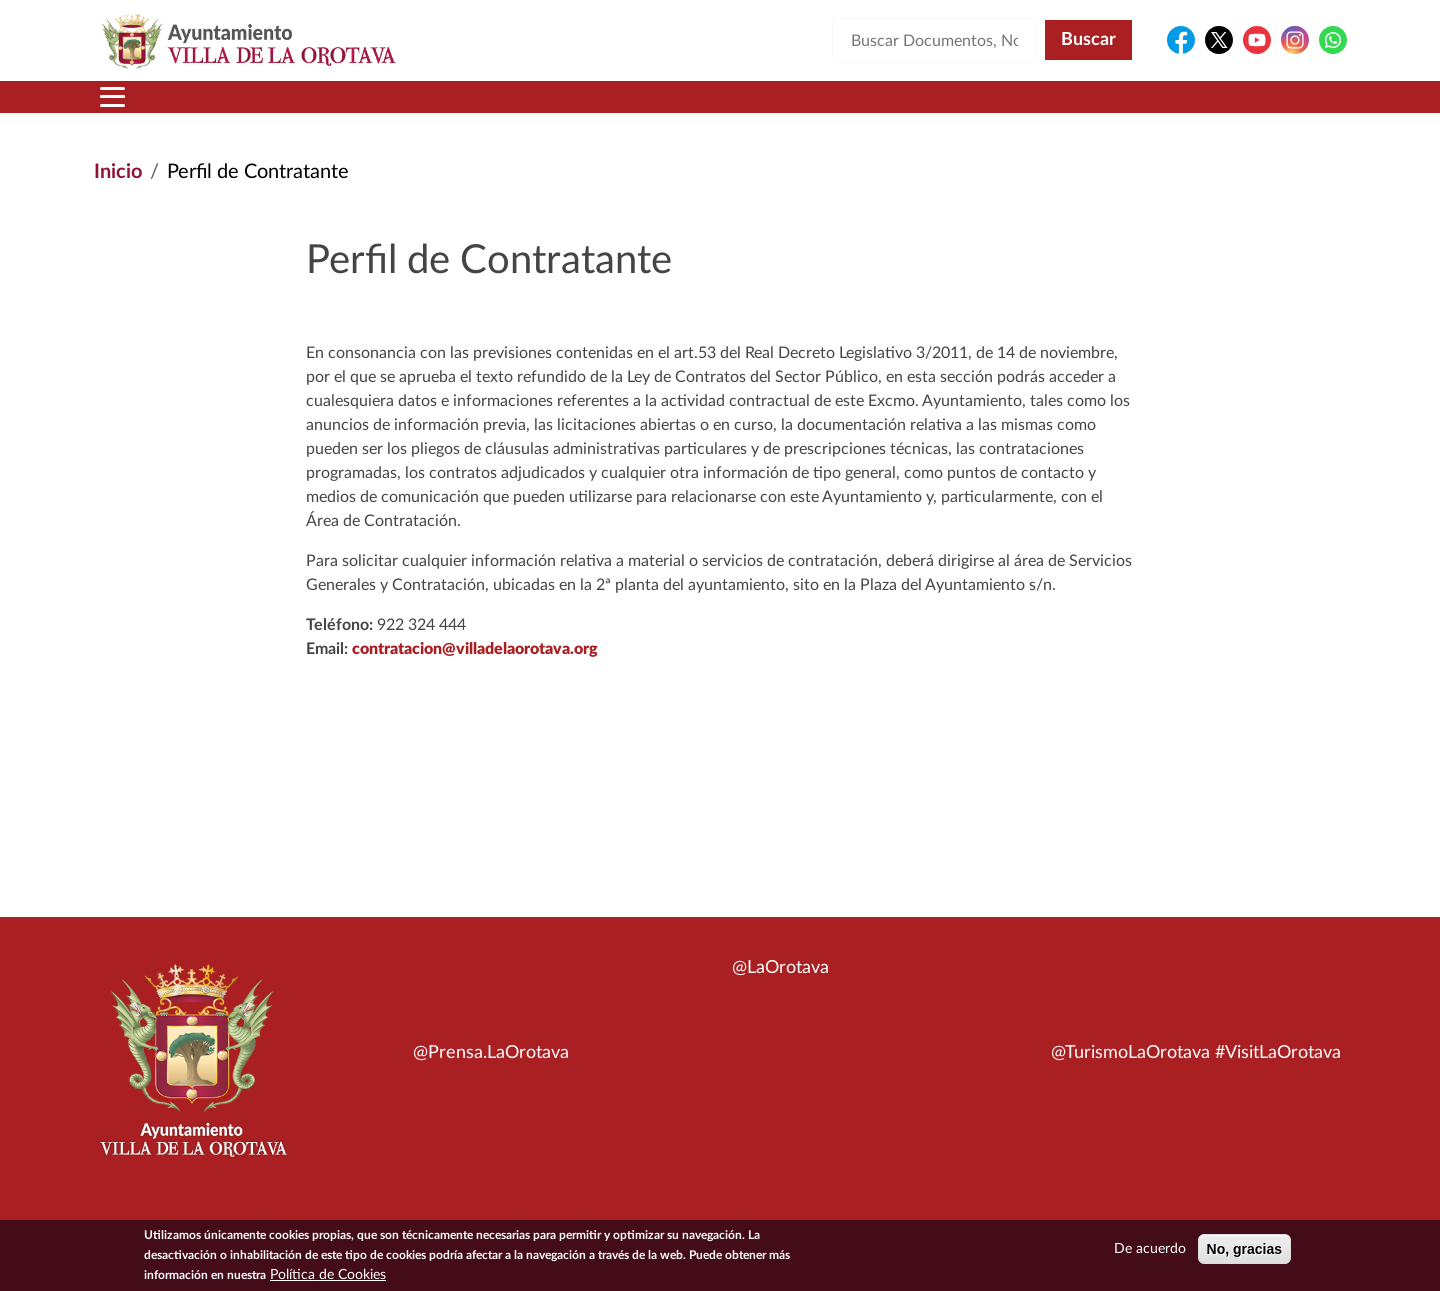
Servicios (686, 109)
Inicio (132, 109)
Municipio (248, 109)
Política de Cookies (328, 1275)
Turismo (1212, 109)
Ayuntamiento (414, 109)
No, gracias (1244, 1249)
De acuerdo (1150, 1249)
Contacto (955, 109)
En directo (1081, 109)
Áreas (562, 109)
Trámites (824, 109)
